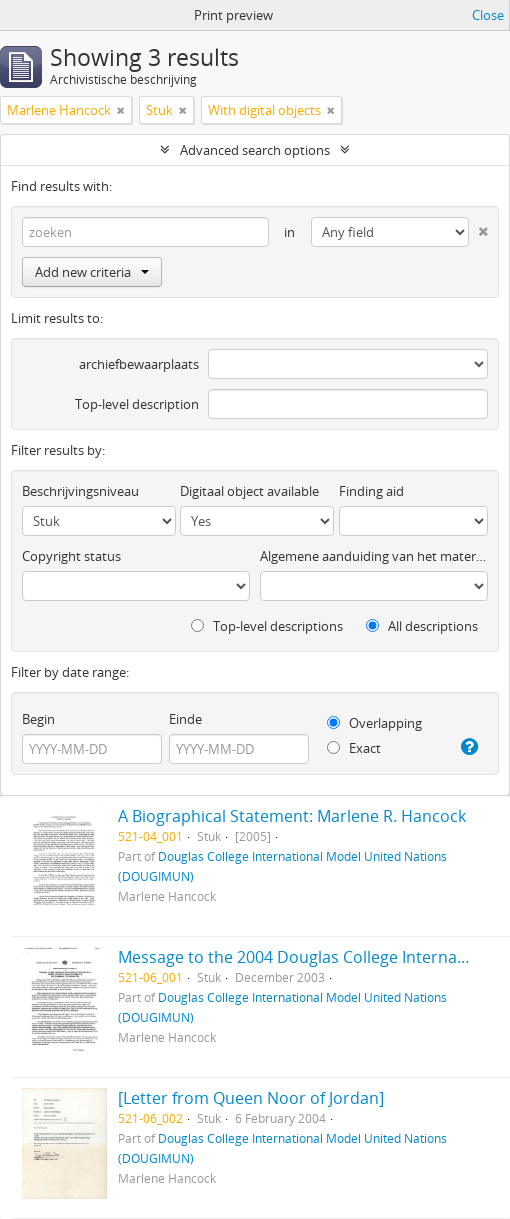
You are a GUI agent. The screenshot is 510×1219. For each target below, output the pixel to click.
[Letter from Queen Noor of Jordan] (251, 1098)
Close (488, 15)
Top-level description (137, 404)
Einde (185, 719)
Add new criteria (92, 272)
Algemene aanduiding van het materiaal (374, 556)
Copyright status (71, 556)
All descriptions (422, 626)
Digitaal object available (249, 491)
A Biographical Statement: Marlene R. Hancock (292, 816)
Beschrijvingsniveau (80, 491)
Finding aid (371, 491)
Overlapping (374, 723)
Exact (354, 748)
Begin (38, 719)
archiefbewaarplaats (139, 364)
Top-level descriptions (267, 626)
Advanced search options (255, 150)
